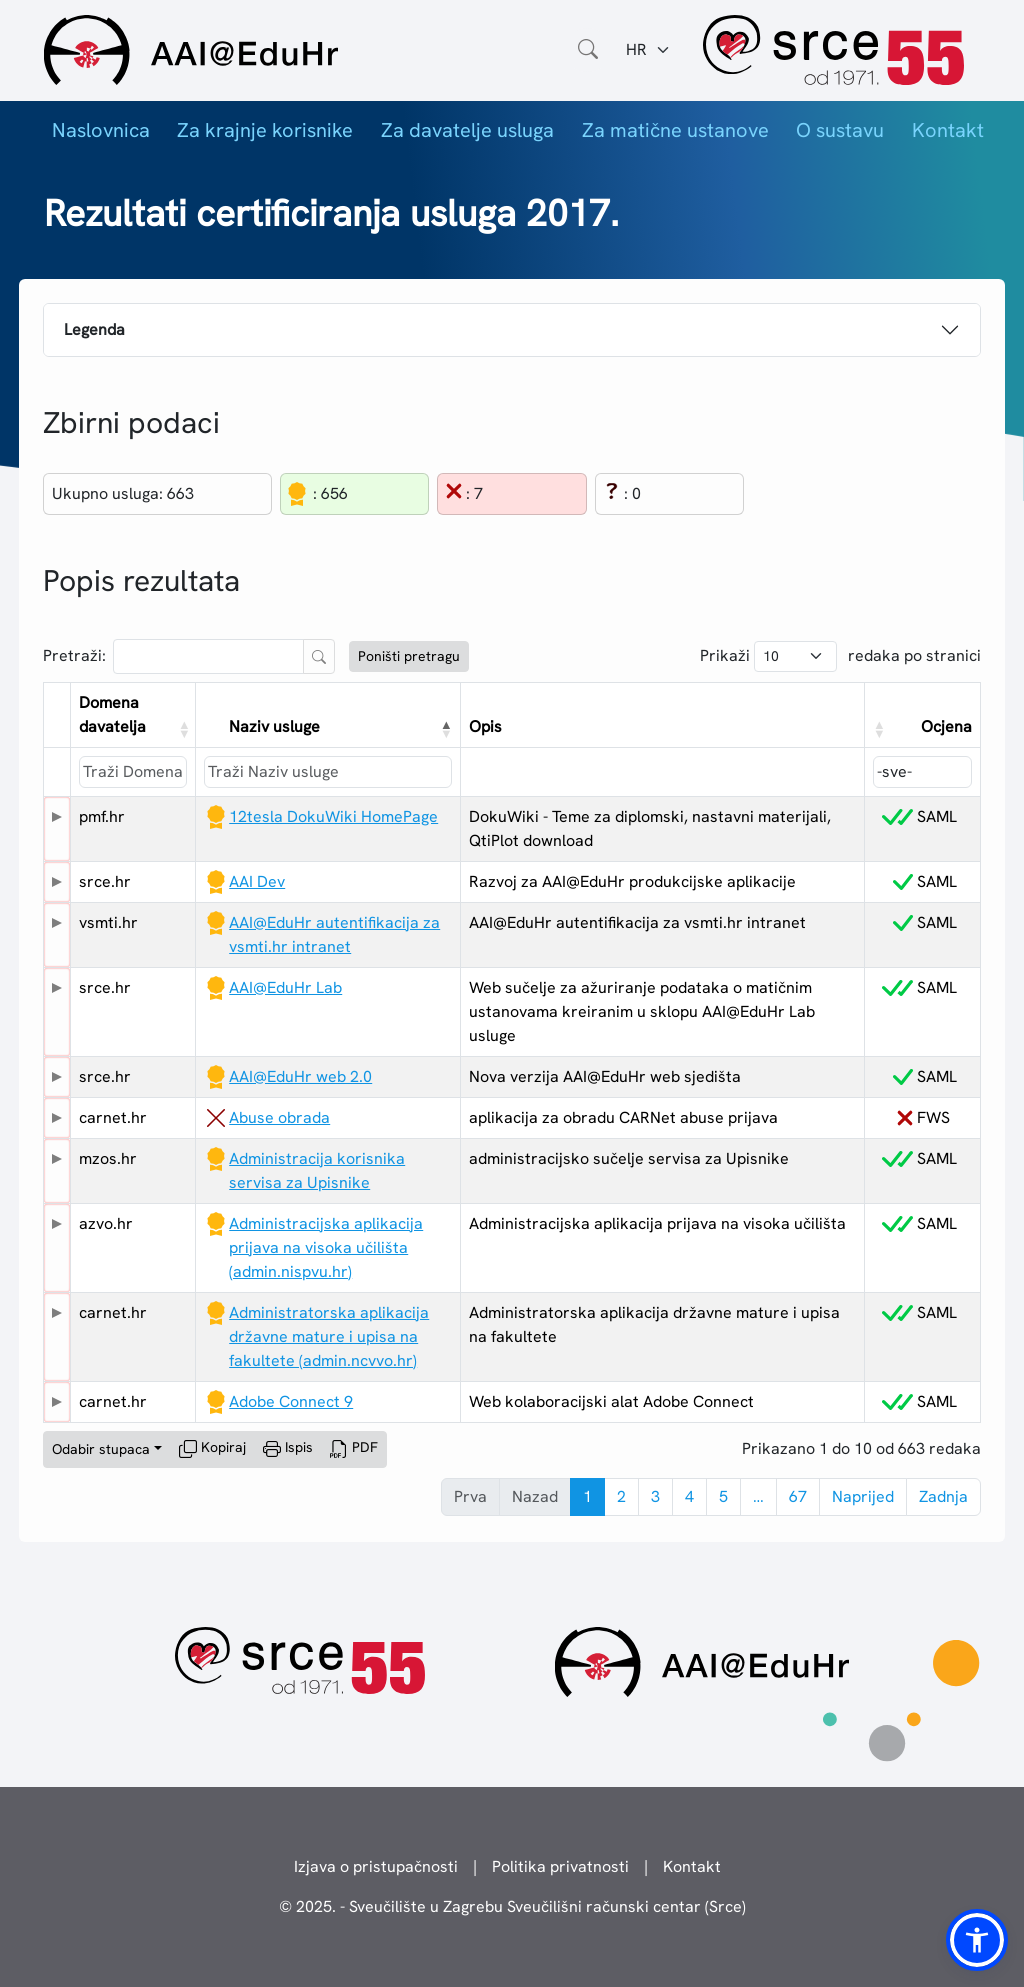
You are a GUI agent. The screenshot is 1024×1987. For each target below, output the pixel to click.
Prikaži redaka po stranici (840, 656)
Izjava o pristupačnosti (376, 1866)
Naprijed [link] (863, 1496)
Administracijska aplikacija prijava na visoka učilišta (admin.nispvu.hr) (326, 1247)
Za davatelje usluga (467, 130)
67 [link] (798, 1496)
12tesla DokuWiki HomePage (333, 816)
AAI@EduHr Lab (285, 987)
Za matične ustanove (675, 130)
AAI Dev (257, 881)
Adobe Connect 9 (291, 1401)
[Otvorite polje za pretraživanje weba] (588, 50)
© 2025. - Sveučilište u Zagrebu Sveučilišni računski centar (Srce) (512, 1906)
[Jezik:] (648, 50)
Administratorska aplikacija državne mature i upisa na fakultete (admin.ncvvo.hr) (329, 1336)
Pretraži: (74, 655)
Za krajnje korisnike (265, 130)
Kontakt (948, 130)
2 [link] (621, 1496)
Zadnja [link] (943, 1496)
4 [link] (689, 1496)
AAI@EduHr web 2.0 (300, 1076)
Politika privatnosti (560, 1866)
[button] (182, 729)
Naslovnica (101, 130)
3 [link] (655, 1496)
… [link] (758, 1496)
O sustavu (840, 130)
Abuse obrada (279, 1117)
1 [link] (587, 1496)
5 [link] (723, 1496)
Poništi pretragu (409, 656)
